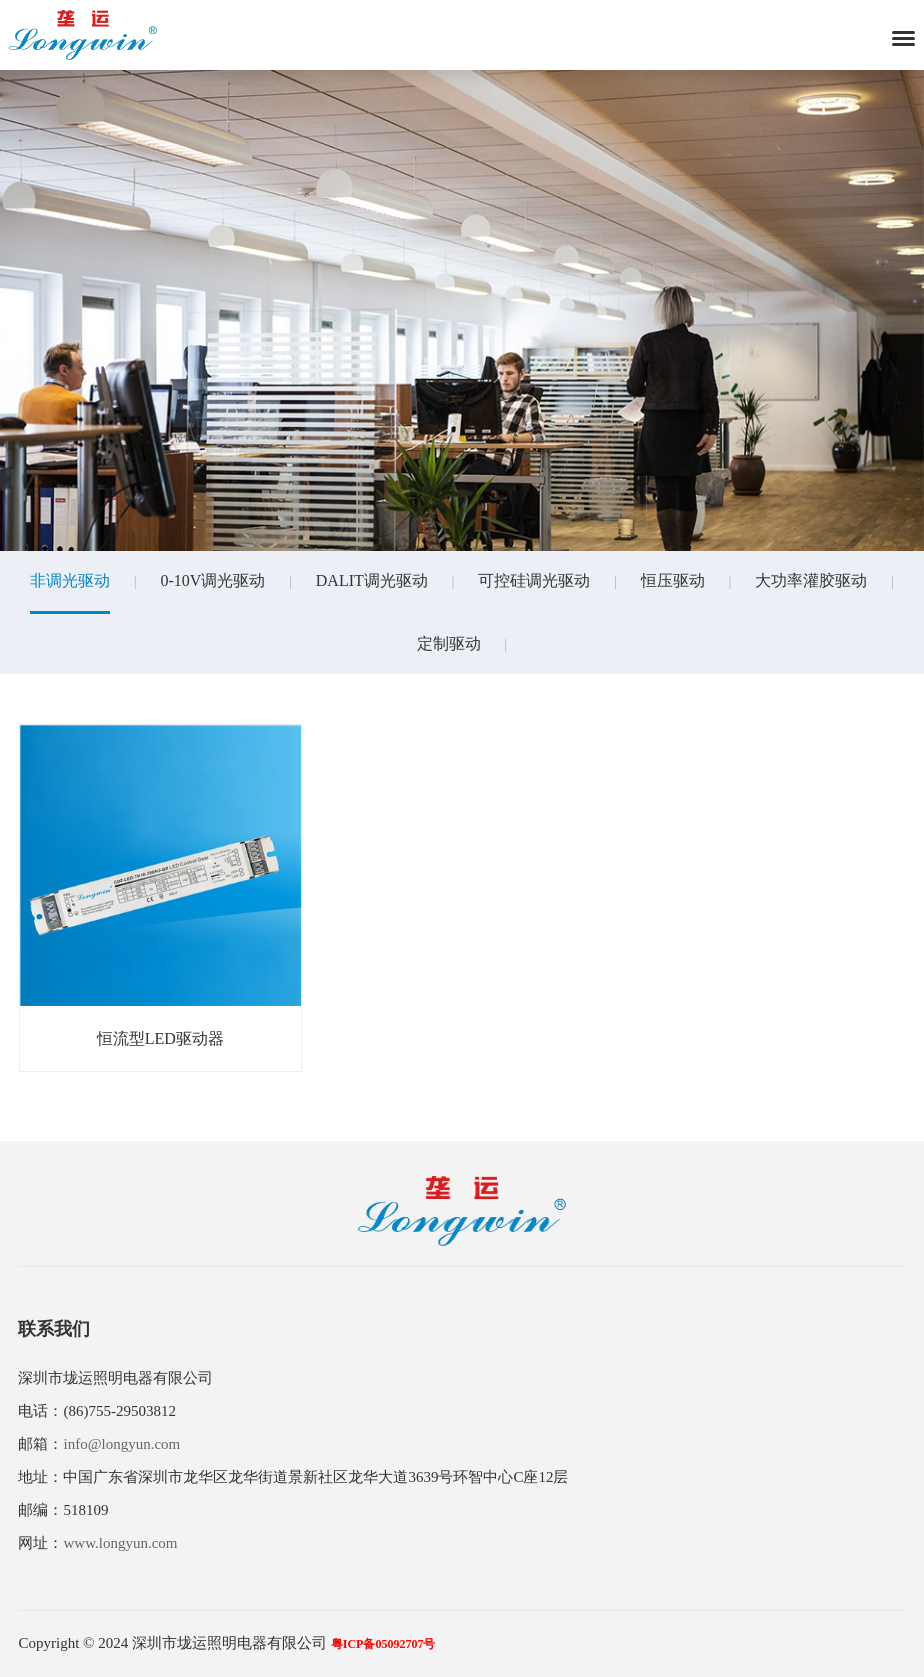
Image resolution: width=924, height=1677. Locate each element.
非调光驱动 (70, 580)
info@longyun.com (121, 1444)
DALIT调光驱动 (372, 580)
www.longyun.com (120, 1543)
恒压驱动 (673, 580)
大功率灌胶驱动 (811, 580)
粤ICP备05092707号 (383, 1644)
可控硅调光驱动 (534, 580)
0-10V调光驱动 (212, 580)
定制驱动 (449, 643)
